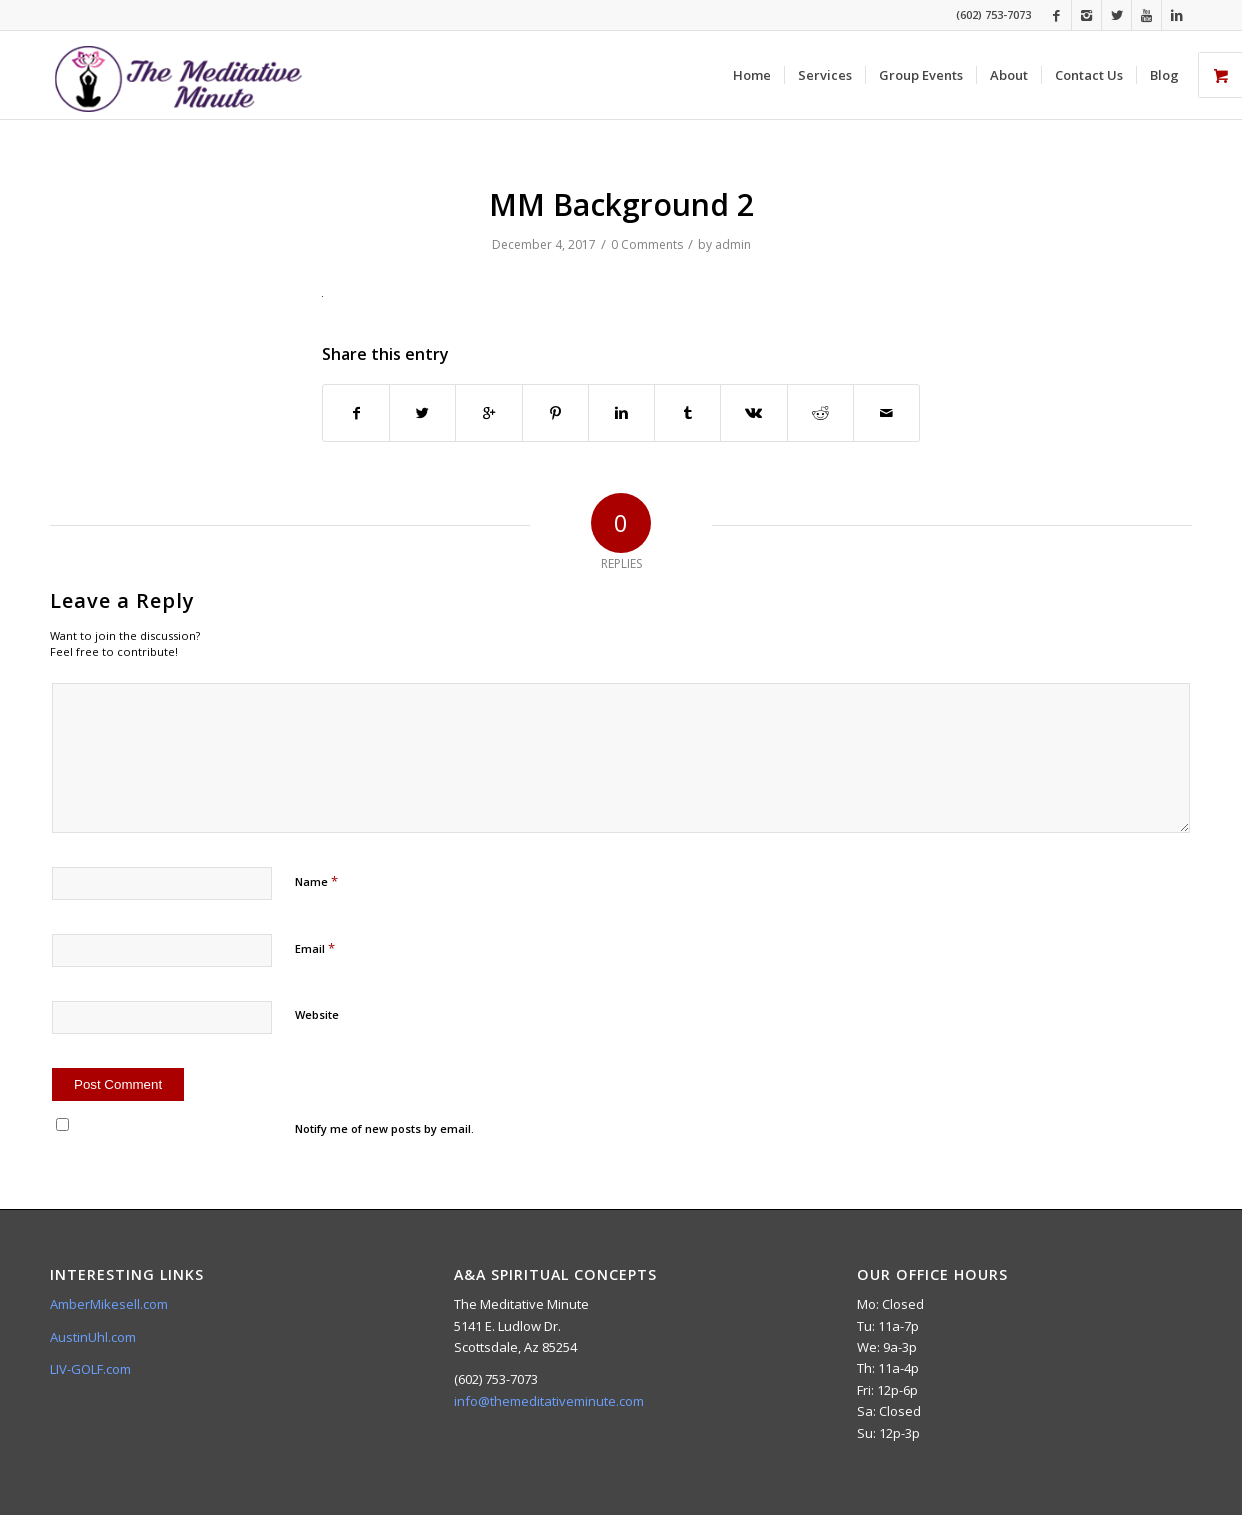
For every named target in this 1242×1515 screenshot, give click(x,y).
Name (316, 881)
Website (317, 1014)
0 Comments (647, 244)
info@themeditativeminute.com (549, 1401)
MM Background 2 (621, 204)
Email (315, 948)
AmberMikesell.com (109, 1304)
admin (733, 244)
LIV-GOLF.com (90, 1369)
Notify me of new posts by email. (384, 1128)
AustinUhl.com (93, 1337)
